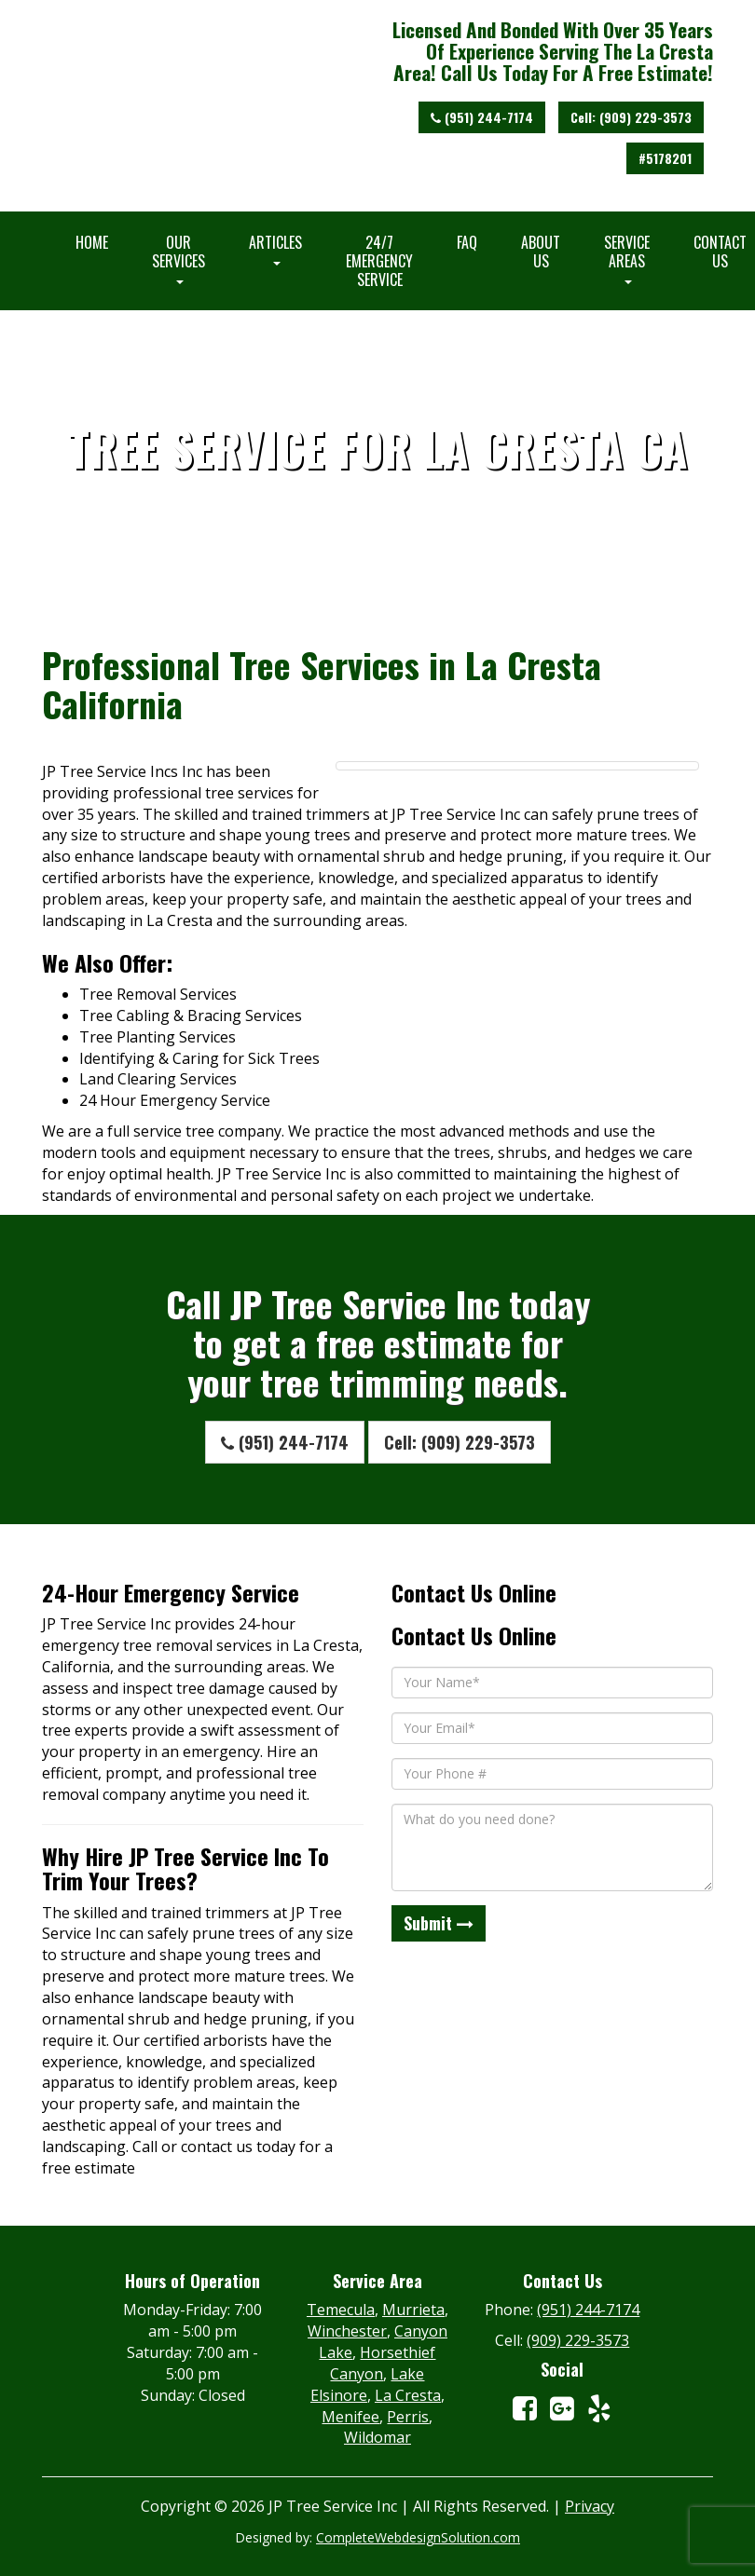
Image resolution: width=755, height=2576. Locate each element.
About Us (540, 251)
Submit (439, 1923)
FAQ (467, 242)
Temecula (341, 2309)
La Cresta (408, 2395)
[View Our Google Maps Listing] (562, 2408)
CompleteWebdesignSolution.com (418, 2537)
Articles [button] (275, 248)
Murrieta (413, 2309)
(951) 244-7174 (482, 117)
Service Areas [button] (627, 257)
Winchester (347, 2331)
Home (92, 242)
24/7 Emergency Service (379, 261)
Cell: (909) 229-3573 (631, 117)
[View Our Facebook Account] (525, 2408)
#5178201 (665, 158)
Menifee (350, 2416)
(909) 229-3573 (578, 2340)
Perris (408, 2416)
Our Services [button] (178, 257)
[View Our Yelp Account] (599, 2408)
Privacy (589, 2506)
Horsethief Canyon (382, 2363)
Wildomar (377, 2437)
